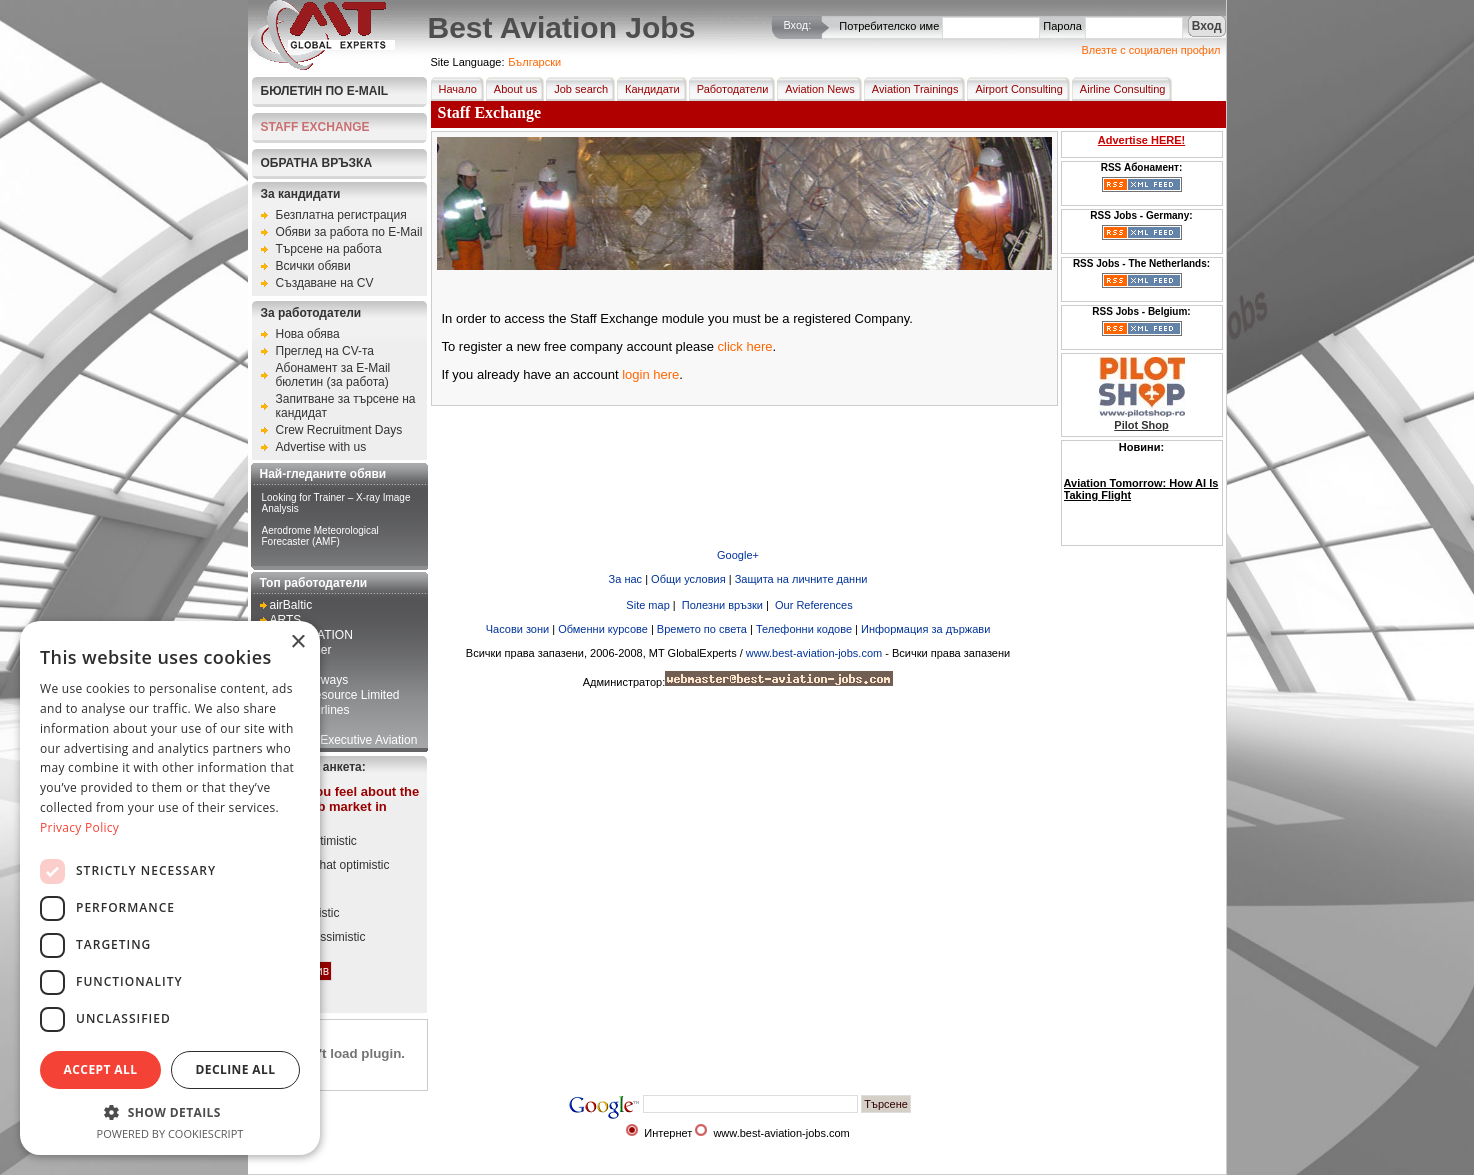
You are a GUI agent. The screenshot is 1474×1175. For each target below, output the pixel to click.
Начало (454, 89)
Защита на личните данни (801, 579)
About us (511, 89)
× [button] (297, 642)
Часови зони (518, 629)
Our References (812, 605)
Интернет (668, 1133)
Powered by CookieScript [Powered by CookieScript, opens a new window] (170, 1133)
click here (745, 346)
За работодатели (311, 313)
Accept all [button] (101, 1069)
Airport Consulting (1014, 89)
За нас (626, 579)
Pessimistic (310, 913)
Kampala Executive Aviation (344, 740)
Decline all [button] (236, 1069)
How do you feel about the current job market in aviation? (339, 806)
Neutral (299, 889)
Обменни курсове (603, 629)
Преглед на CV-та (325, 351)
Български (534, 62)
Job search (577, 89)
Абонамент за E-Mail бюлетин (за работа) (333, 375)
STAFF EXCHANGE (315, 127)
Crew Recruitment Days (339, 430)
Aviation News (816, 89)
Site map (646, 605)
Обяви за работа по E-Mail (349, 232)
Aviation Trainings (911, 89)
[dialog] (170, 888)
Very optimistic (318, 841)
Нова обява (308, 334)
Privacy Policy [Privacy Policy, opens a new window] (79, 827)
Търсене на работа (329, 249)
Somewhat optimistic (335, 865)
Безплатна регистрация (341, 215)
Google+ (738, 555)
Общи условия (688, 579)
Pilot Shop (1141, 425)
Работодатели (729, 89)
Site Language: (468, 62)
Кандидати (648, 89)
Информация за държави (925, 629)
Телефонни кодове (804, 629)
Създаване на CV (325, 283)
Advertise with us (321, 447)
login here (650, 374)
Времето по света (702, 629)
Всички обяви (313, 266)
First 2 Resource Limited (335, 695)
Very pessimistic (323, 937)
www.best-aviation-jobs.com (814, 653)
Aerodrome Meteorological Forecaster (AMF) (320, 536)
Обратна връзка (317, 163)
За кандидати (301, 194)
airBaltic (291, 605)
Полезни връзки (721, 605)
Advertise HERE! (1141, 140)
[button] (170, 1111)
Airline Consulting (1119, 89)
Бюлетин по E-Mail (325, 91)
